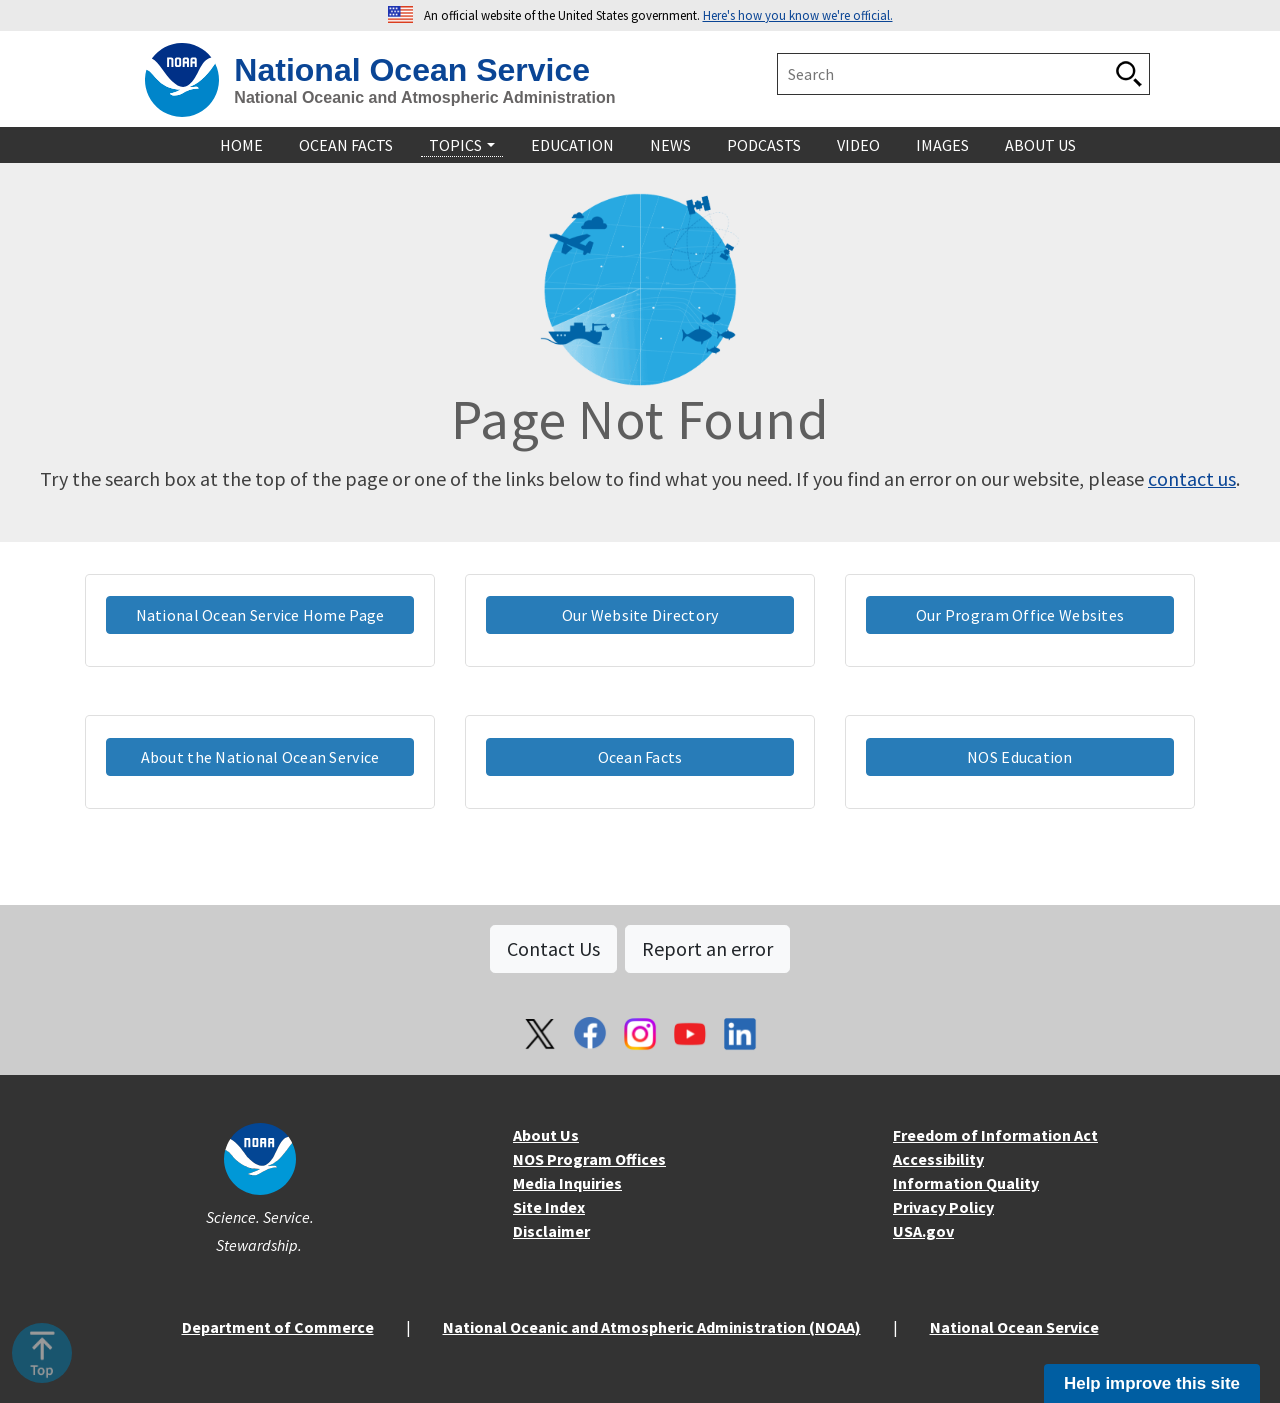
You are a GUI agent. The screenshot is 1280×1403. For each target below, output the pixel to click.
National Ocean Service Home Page (260, 615)
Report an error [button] (707, 948)
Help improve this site (1152, 1383)
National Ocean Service (412, 70)
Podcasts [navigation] (764, 145)
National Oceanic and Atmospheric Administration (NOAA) (652, 1327)
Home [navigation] (241, 145)
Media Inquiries (567, 1183)
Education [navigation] (572, 145)
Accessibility (938, 1159)
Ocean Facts (640, 757)
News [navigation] (670, 145)
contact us (1192, 478)
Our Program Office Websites (1020, 615)
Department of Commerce (278, 1327)
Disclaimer (551, 1231)
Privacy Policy (943, 1207)
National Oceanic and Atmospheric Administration (424, 97)
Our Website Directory (640, 615)
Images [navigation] (942, 145)
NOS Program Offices (589, 1159)
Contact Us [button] (553, 948)
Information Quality (966, 1183)
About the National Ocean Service (260, 757)
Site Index (549, 1207)
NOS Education (1020, 757)
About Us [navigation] (1040, 145)
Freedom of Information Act (995, 1135)
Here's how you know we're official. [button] (798, 15)
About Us (546, 1135)
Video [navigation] (858, 145)
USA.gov (923, 1231)
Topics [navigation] (455, 145)
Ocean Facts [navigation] (346, 145)
